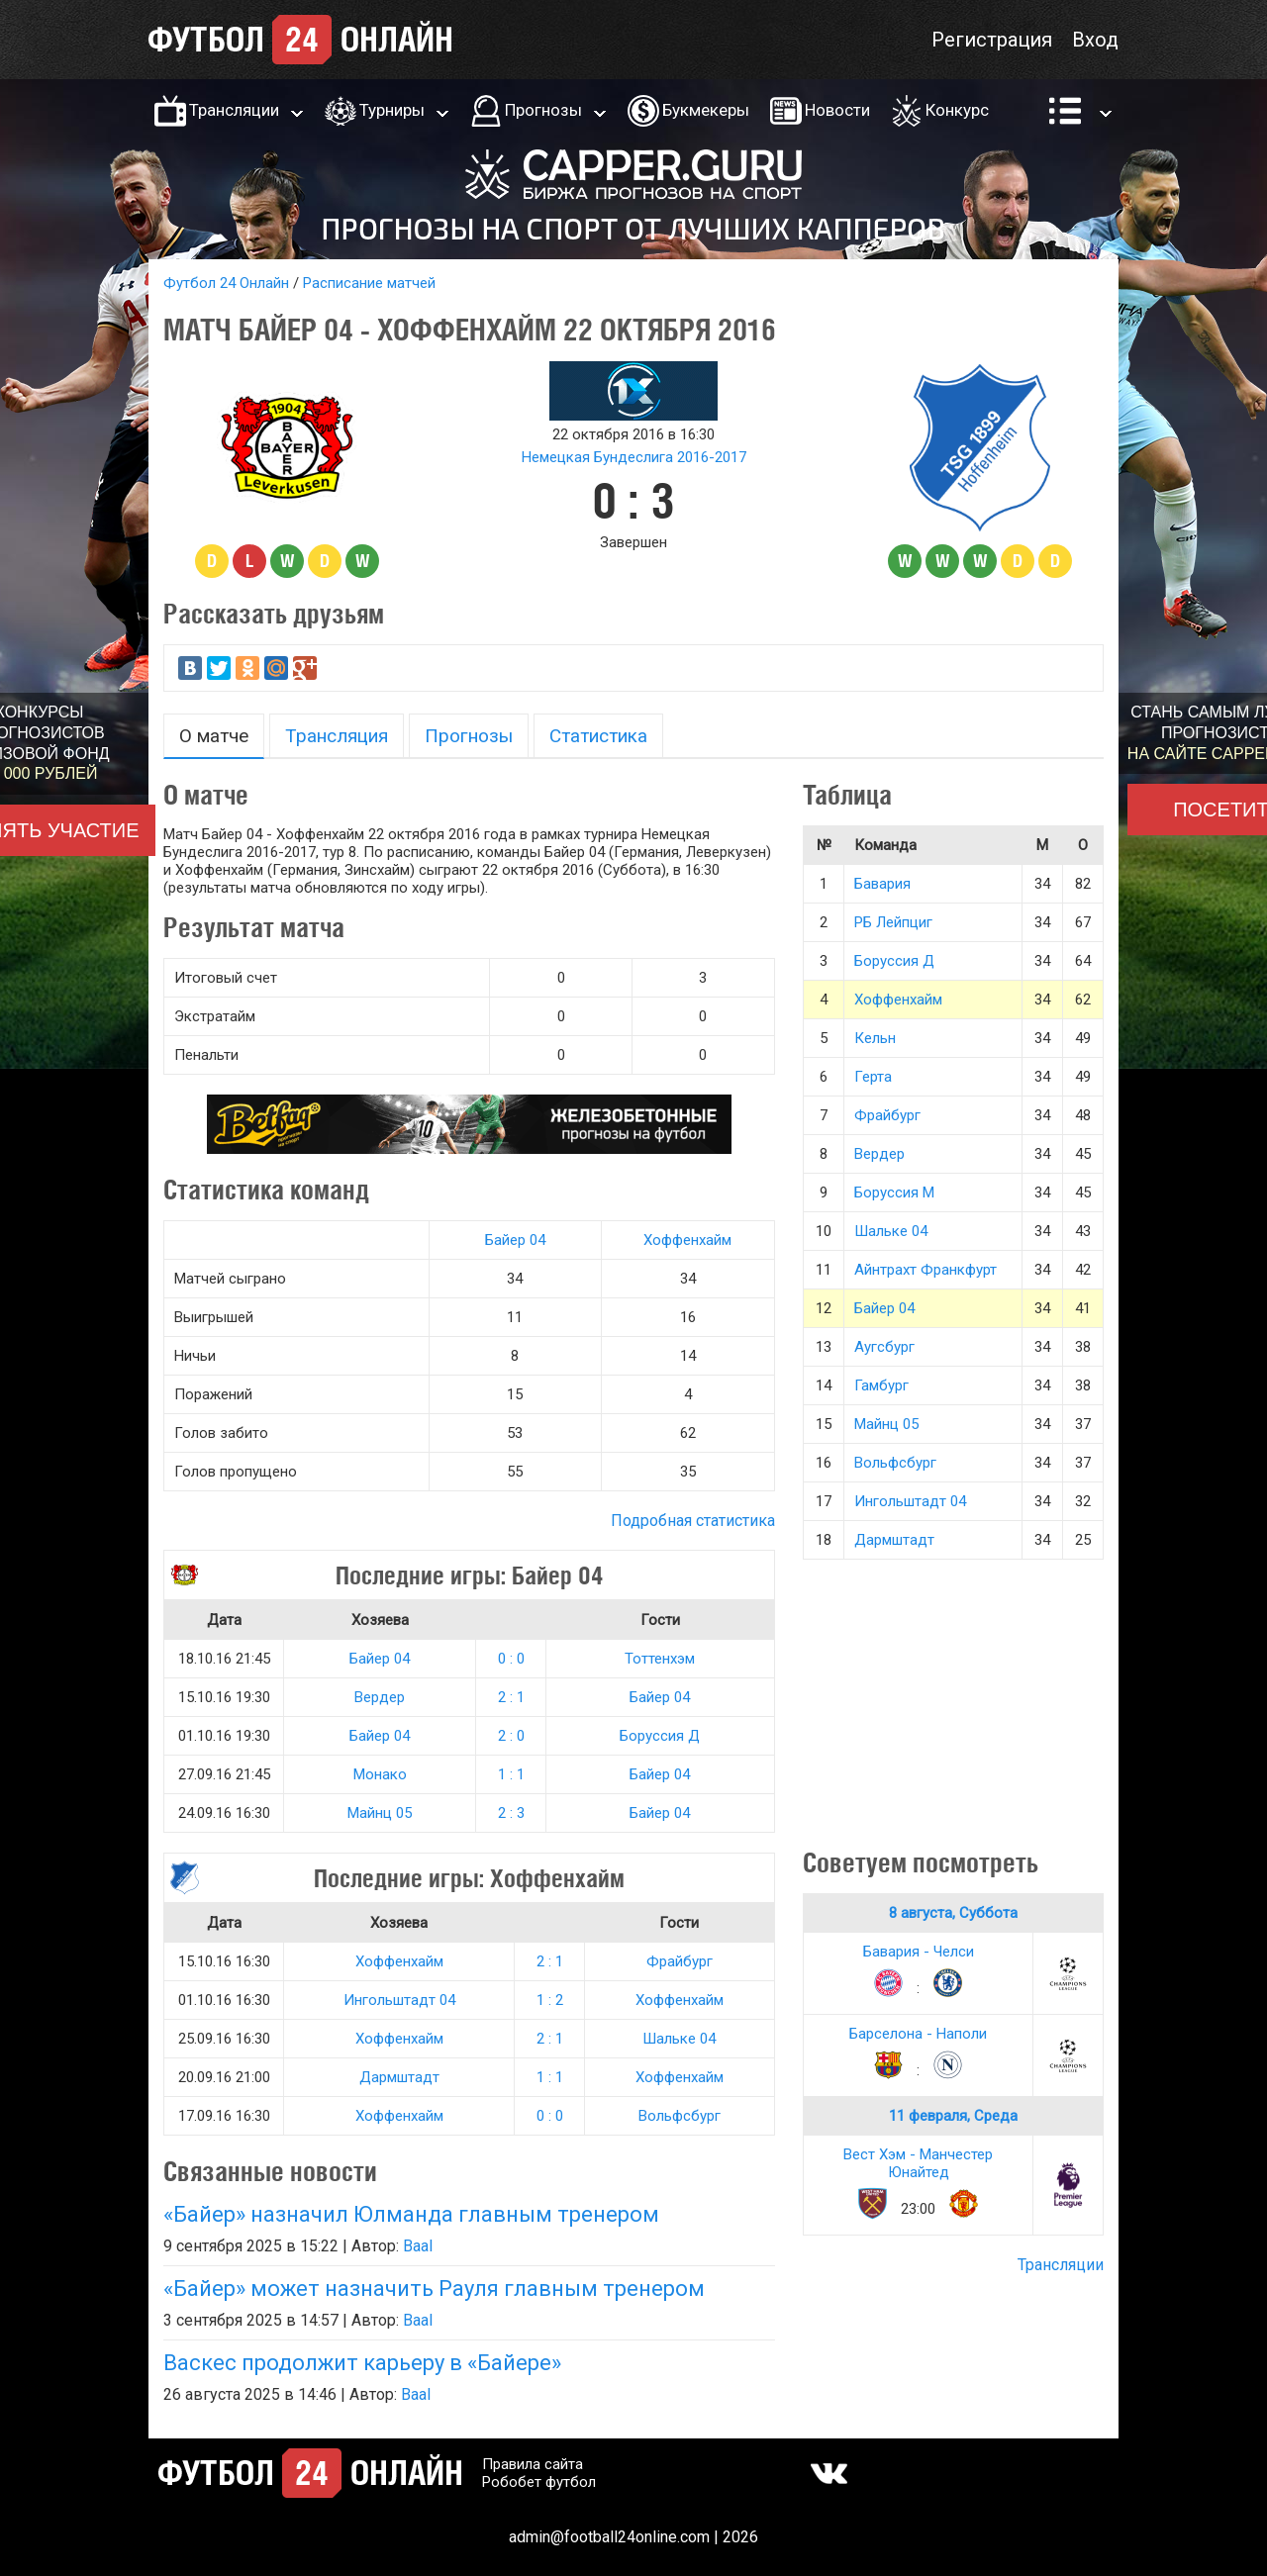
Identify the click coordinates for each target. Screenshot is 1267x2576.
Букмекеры (705, 110)
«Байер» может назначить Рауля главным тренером (434, 2288)
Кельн (875, 1038)
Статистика (598, 735)
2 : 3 (511, 1813)
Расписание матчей (369, 283)
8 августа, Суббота (953, 1913)
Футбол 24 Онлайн (226, 283)
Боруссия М (894, 1192)
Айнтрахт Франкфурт (925, 1270)
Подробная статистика (693, 1520)
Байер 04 (515, 1240)
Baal (418, 2246)
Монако (380, 1774)
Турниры (392, 110)
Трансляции (234, 110)
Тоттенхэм (660, 1659)
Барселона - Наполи (918, 2034)
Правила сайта (532, 2464)
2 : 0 (511, 1736)
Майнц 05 (379, 1813)
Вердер (379, 1697)
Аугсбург (884, 1347)
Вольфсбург (679, 2116)
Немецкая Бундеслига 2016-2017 (634, 457)
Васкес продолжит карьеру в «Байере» (362, 2362)
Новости (837, 110)
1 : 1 (511, 1774)
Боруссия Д (660, 1736)
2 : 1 (511, 1697)
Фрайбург (679, 1961)
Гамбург (881, 1385)
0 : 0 (511, 1659)
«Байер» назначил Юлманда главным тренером (411, 2214)
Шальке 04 (679, 2039)
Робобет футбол (539, 2482)
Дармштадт (399, 2077)
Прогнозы (543, 110)
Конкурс (957, 110)
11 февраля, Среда (953, 2116)
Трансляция (336, 735)
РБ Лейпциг (893, 922)
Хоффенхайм (687, 1240)
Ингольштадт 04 (399, 2000)
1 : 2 (549, 2000)
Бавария (882, 884)
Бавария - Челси (918, 1951)
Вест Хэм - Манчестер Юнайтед (918, 2163)
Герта (873, 1077)
